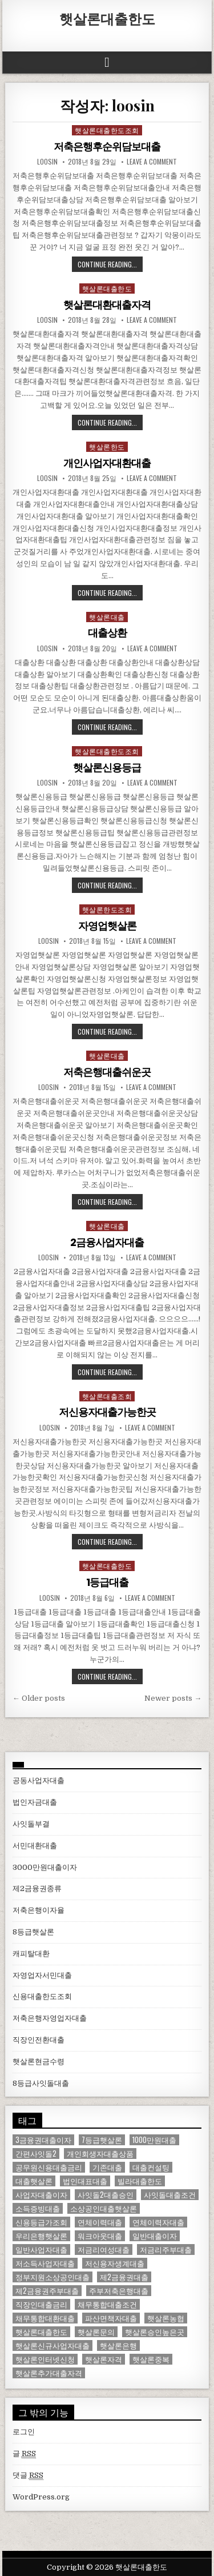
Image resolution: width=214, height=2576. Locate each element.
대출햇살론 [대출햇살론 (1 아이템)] (34, 2181)
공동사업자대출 (38, 1780)
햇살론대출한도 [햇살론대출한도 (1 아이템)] (41, 2331)
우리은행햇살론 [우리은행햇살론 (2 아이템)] (41, 2235)
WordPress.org (41, 2497)
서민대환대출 (35, 1845)
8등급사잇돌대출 (41, 2083)
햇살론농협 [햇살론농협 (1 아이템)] (165, 2318)
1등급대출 (107, 1582)
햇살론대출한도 (107, 18)
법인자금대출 (35, 1802)
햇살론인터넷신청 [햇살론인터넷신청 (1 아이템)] (45, 2359)
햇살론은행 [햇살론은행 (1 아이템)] (118, 2345)
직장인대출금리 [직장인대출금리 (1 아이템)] (41, 2304)
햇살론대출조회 (107, 1396)
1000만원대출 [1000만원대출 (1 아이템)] (154, 2139)
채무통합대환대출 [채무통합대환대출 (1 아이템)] (45, 2318)
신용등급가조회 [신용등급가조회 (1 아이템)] (41, 2222)
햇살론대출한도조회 (107, 130)
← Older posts (39, 1698)
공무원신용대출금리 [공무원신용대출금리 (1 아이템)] (48, 2167)
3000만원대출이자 (45, 1867)
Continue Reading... (107, 264)
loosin (47, 161)
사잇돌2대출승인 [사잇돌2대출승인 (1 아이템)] (106, 2194)
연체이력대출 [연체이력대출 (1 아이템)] (100, 2222)
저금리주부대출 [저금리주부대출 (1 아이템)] (166, 2249)
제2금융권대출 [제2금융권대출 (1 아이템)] (124, 2276)
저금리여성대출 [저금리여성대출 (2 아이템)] (104, 2249)
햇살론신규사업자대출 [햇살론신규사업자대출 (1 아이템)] (52, 2345)
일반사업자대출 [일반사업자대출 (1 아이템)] (41, 2249)
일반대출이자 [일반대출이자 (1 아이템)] (154, 2235)
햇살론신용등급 (107, 767)
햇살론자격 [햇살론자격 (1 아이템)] (103, 2359)
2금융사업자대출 (107, 1242)
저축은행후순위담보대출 (107, 146)
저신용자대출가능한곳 (107, 1412)
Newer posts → (172, 1698)
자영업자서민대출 (42, 1975)
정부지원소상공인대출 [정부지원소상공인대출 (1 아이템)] (52, 2276)
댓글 (28, 2475)
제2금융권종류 (37, 1888)
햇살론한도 (107, 446)
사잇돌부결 (31, 1824)
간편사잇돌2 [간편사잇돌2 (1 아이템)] (35, 2153)
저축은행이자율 (38, 1910)
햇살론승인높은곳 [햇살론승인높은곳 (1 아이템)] (154, 2331)
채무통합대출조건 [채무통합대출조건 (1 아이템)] (107, 2304)
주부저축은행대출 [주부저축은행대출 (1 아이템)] (118, 2290)
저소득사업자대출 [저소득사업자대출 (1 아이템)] (45, 2263)
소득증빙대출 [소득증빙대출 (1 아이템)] (37, 2208)
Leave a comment (152, 161)
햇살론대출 (107, 617)
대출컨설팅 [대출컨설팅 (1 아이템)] (150, 2167)
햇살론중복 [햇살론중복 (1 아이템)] (150, 2359)
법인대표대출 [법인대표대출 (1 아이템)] (85, 2181)
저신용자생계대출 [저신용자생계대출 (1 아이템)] (114, 2263)
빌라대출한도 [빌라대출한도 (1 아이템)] (140, 2181)
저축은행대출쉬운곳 (107, 1072)
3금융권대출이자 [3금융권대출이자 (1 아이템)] (43, 2139)
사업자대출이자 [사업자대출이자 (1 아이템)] (41, 2194)
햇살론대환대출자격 (107, 305)
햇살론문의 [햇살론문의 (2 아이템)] (96, 2331)
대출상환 (107, 633)
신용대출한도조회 (42, 1996)
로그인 (24, 2431)
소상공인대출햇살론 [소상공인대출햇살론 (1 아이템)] (103, 2208)
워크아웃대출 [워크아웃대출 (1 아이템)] (100, 2235)
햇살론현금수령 (38, 2061)
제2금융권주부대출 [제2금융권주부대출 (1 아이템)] (47, 2290)
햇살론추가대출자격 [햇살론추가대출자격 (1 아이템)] (48, 2372)
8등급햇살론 (33, 1932)
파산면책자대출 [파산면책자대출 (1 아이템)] (111, 2318)
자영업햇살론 (107, 926)
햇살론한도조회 (107, 909)
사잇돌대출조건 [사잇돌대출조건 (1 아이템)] (170, 2194)
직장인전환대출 (38, 2040)
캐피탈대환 (31, 1953)
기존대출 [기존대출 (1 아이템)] (107, 2167)
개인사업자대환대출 (107, 463)
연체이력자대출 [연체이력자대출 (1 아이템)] (158, 2222)
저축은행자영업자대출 (50, 2018)
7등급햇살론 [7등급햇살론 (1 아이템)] (102, 2139)
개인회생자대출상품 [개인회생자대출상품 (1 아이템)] (100, 2153)
